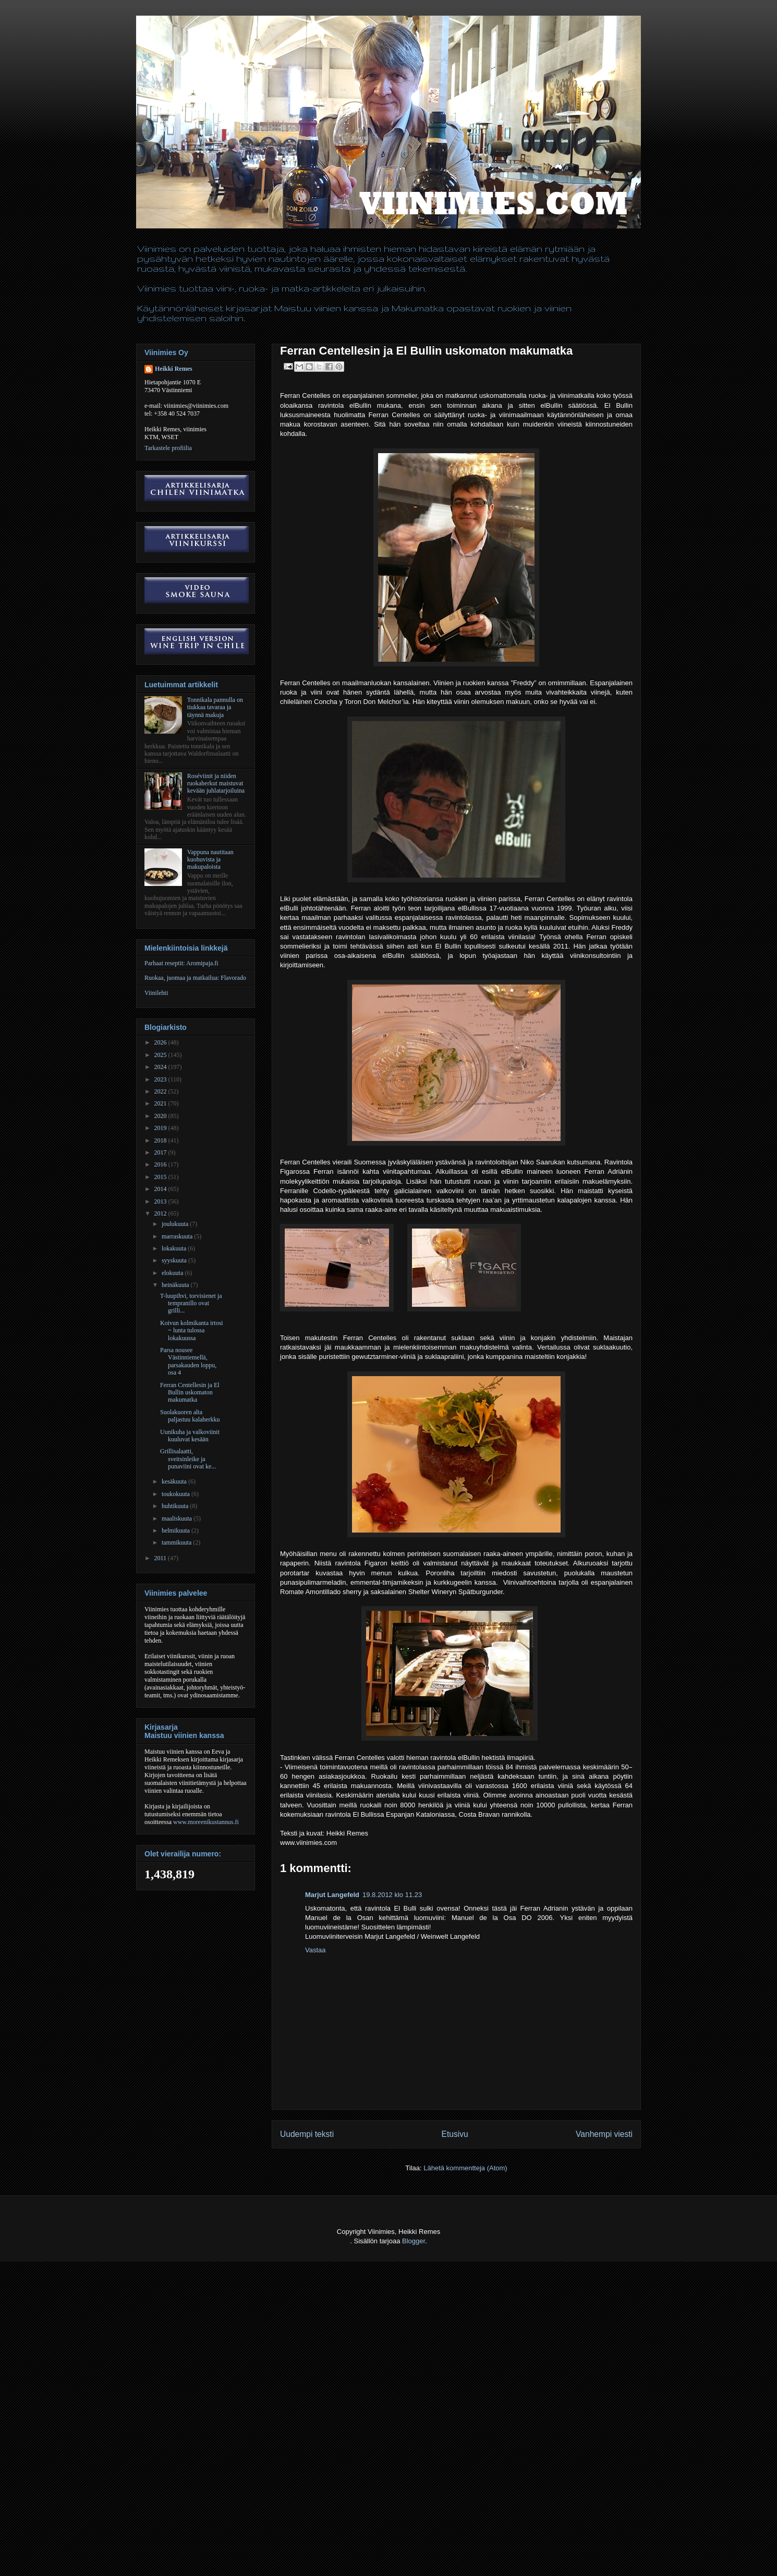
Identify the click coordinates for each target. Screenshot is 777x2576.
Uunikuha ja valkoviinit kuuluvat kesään (190, 1435)
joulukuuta (176, 1224)
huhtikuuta (176, 1506)
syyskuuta (175, 1260)
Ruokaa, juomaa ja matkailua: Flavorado (195, 977)
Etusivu (455, 2134)
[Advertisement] (190, 2550)
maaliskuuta (177, 1518)
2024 (161, 1067)
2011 (161, 1558)
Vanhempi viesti (604, 2134)
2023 (161, 1079)
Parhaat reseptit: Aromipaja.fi (181, 963)
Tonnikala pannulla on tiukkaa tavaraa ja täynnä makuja (215, 707)
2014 (161, 1189)
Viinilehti (156, 993)
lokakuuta (175, 1248)
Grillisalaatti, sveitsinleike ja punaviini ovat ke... (188, 1459)
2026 (161, 1042)
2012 (161, 1213)
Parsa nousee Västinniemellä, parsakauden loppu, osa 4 (188, 1361)
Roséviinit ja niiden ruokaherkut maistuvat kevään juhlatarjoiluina (216, 783)
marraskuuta (178, 1236)
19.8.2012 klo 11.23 (392, 1895)
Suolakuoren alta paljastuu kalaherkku (190, 1415)
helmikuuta (176, 1530)
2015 (161, 1177)
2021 (161, 1103)
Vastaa (315, 1950)
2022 (161, 1091)
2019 (161, 1128)
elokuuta (173, 1273)
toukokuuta (176, 1494)
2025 (161, 1055)
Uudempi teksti (307, 2134)
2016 (161, 1164)
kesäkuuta (175, 1481)
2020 (161, 1116)
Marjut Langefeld (332, 1895)
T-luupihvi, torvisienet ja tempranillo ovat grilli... (191, 1303)
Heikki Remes (173, 368)
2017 (161, 1152)
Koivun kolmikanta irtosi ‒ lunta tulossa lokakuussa (191, 1330)
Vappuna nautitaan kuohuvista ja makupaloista (210, 859)
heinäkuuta (176, 1285)
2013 (161, 1201)
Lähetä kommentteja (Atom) (465, 2168)
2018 (161, 1140)
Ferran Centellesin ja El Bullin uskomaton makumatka (190, 1392)
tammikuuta (177, 1542)
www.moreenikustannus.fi (206, 1822)
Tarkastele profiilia (168, 448)
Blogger (413, 2241)
